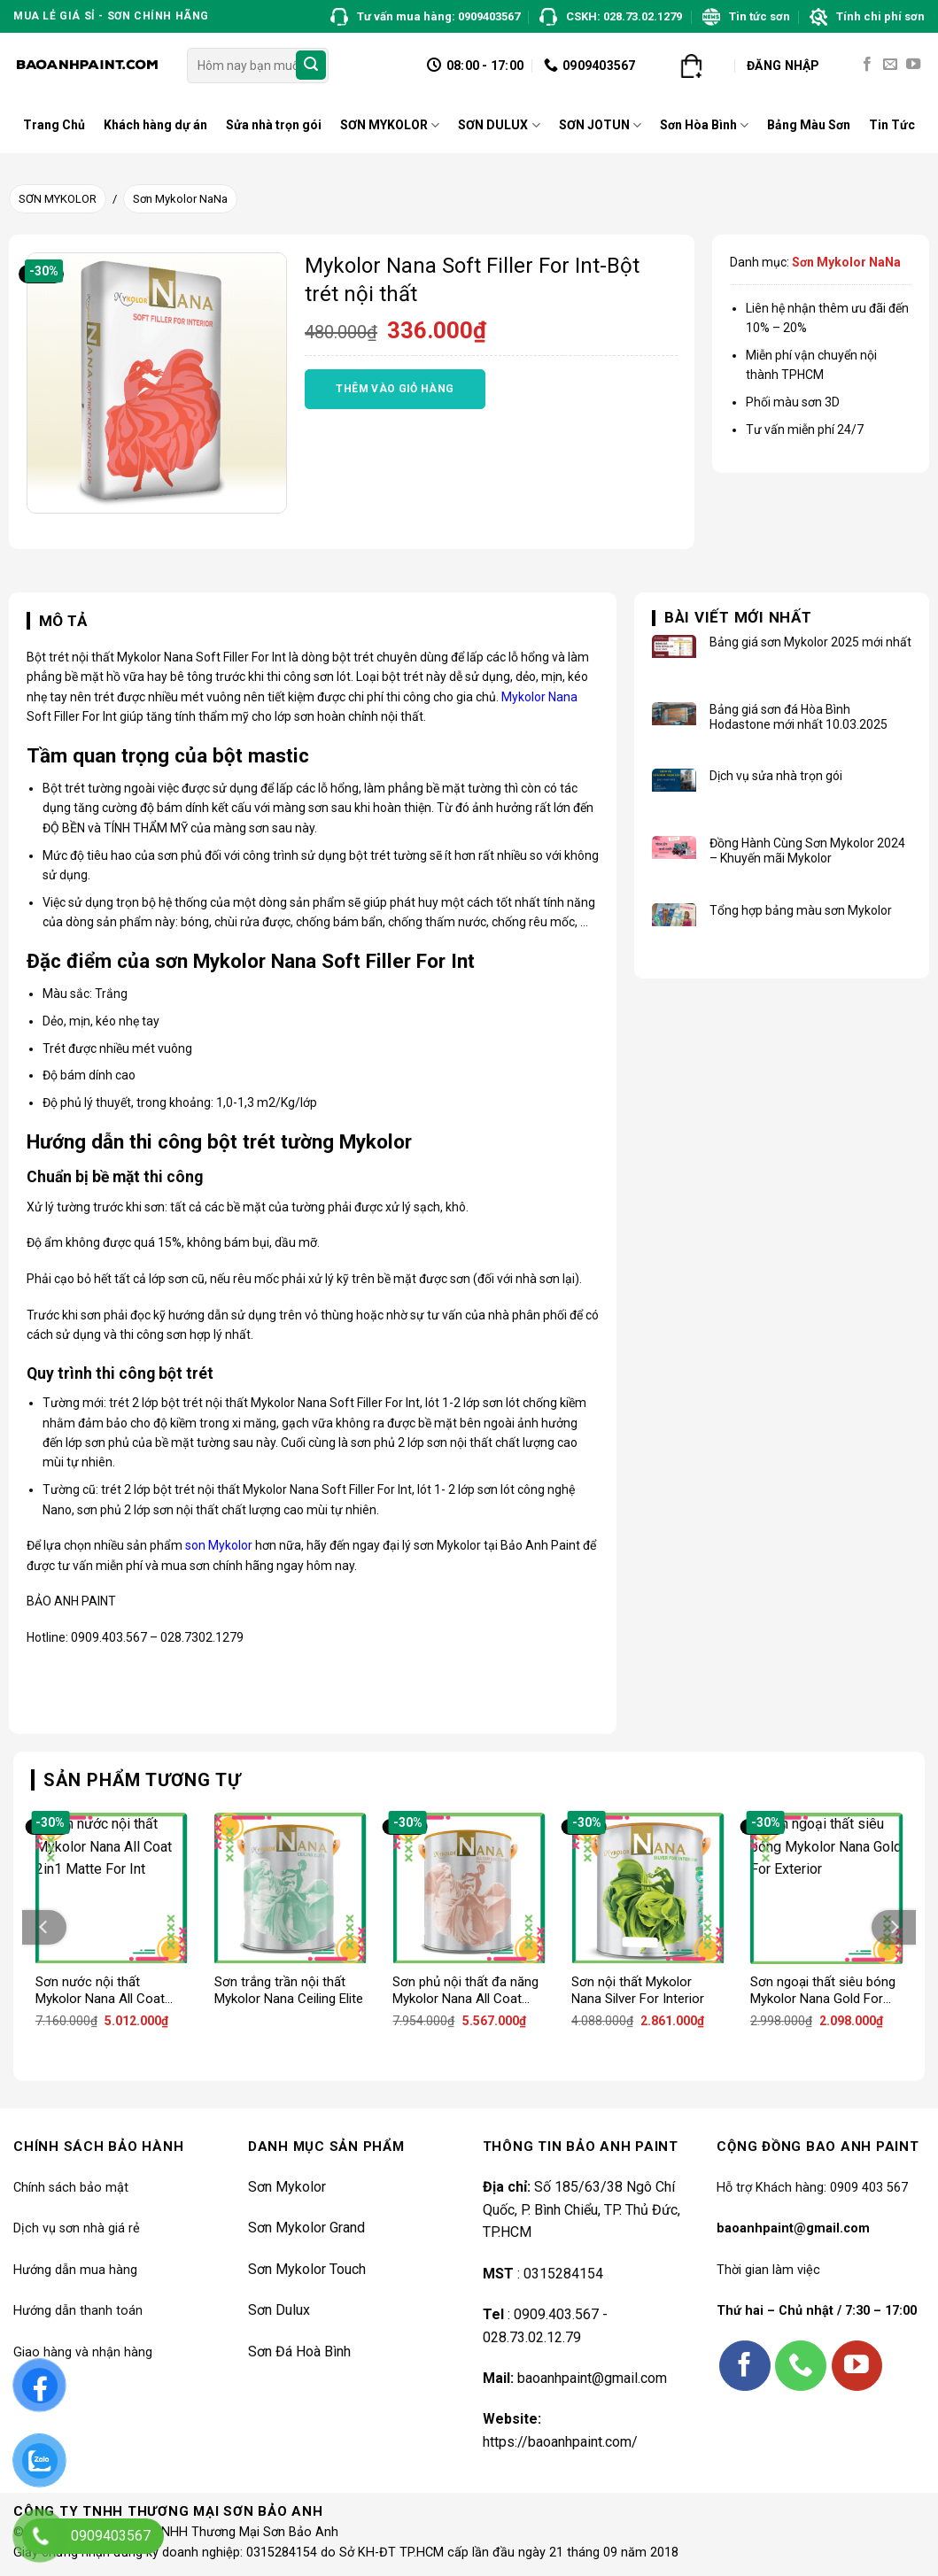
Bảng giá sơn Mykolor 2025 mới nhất (810, 642)
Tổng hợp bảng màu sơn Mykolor (800, 910)
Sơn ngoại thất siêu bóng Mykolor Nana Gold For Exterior (822, 1991)
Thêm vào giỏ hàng (394, 389)
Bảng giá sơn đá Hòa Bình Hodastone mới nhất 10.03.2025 (798, 716)
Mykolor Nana (539, 697)
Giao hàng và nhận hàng (82, 2352)
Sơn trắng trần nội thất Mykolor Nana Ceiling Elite (288, 1990)
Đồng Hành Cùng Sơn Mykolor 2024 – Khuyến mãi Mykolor (807, 850)
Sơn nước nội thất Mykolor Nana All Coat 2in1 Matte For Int (100, 1991)
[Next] (894, 1927)
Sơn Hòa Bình (704, 125)
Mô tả (63, 621)
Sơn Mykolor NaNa (180, 198)
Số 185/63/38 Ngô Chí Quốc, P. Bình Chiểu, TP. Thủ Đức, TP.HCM (581, 2209)
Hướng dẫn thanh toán (78, 2310)
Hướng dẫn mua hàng (75, 2270)
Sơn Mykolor (287, 2186)
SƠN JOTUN (600, 125)
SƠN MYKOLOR (389, 125)
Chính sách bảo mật (70, 2187)
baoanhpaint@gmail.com (592, 2378)
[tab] (57, 621)
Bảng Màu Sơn (808, 125)
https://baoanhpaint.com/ (560, 2441)
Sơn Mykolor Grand (306, 2227)
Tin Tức (892, 125)
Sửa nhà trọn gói (274, 125)
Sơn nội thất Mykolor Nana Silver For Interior (637, 1990)
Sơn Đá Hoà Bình (299, 2351)
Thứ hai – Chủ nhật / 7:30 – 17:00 (817, 2310)
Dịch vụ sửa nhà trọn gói (775, 776)
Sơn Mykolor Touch (307, 2269)
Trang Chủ (54, 125)
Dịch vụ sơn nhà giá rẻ (76, 2228)
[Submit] (311, 65)
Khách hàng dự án (155, 125)
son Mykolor (218, 1545)
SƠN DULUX (498, 125)
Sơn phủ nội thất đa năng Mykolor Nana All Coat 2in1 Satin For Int (465, 1991)
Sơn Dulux (279, 2309)
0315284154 (561, 2273)
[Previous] (44, 1927)
